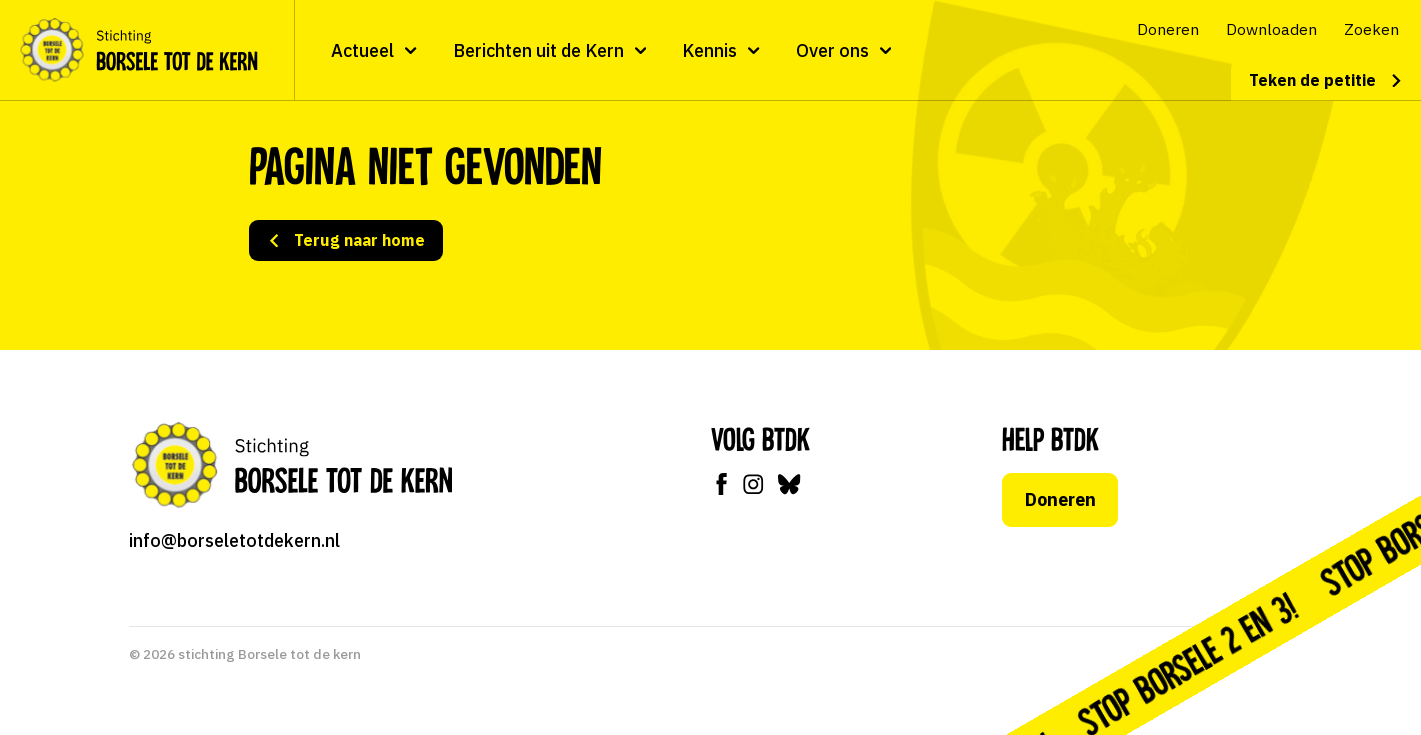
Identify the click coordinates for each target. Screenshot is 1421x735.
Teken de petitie (1326, 80)
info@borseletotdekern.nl (234, 540)
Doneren (1059, 499)
